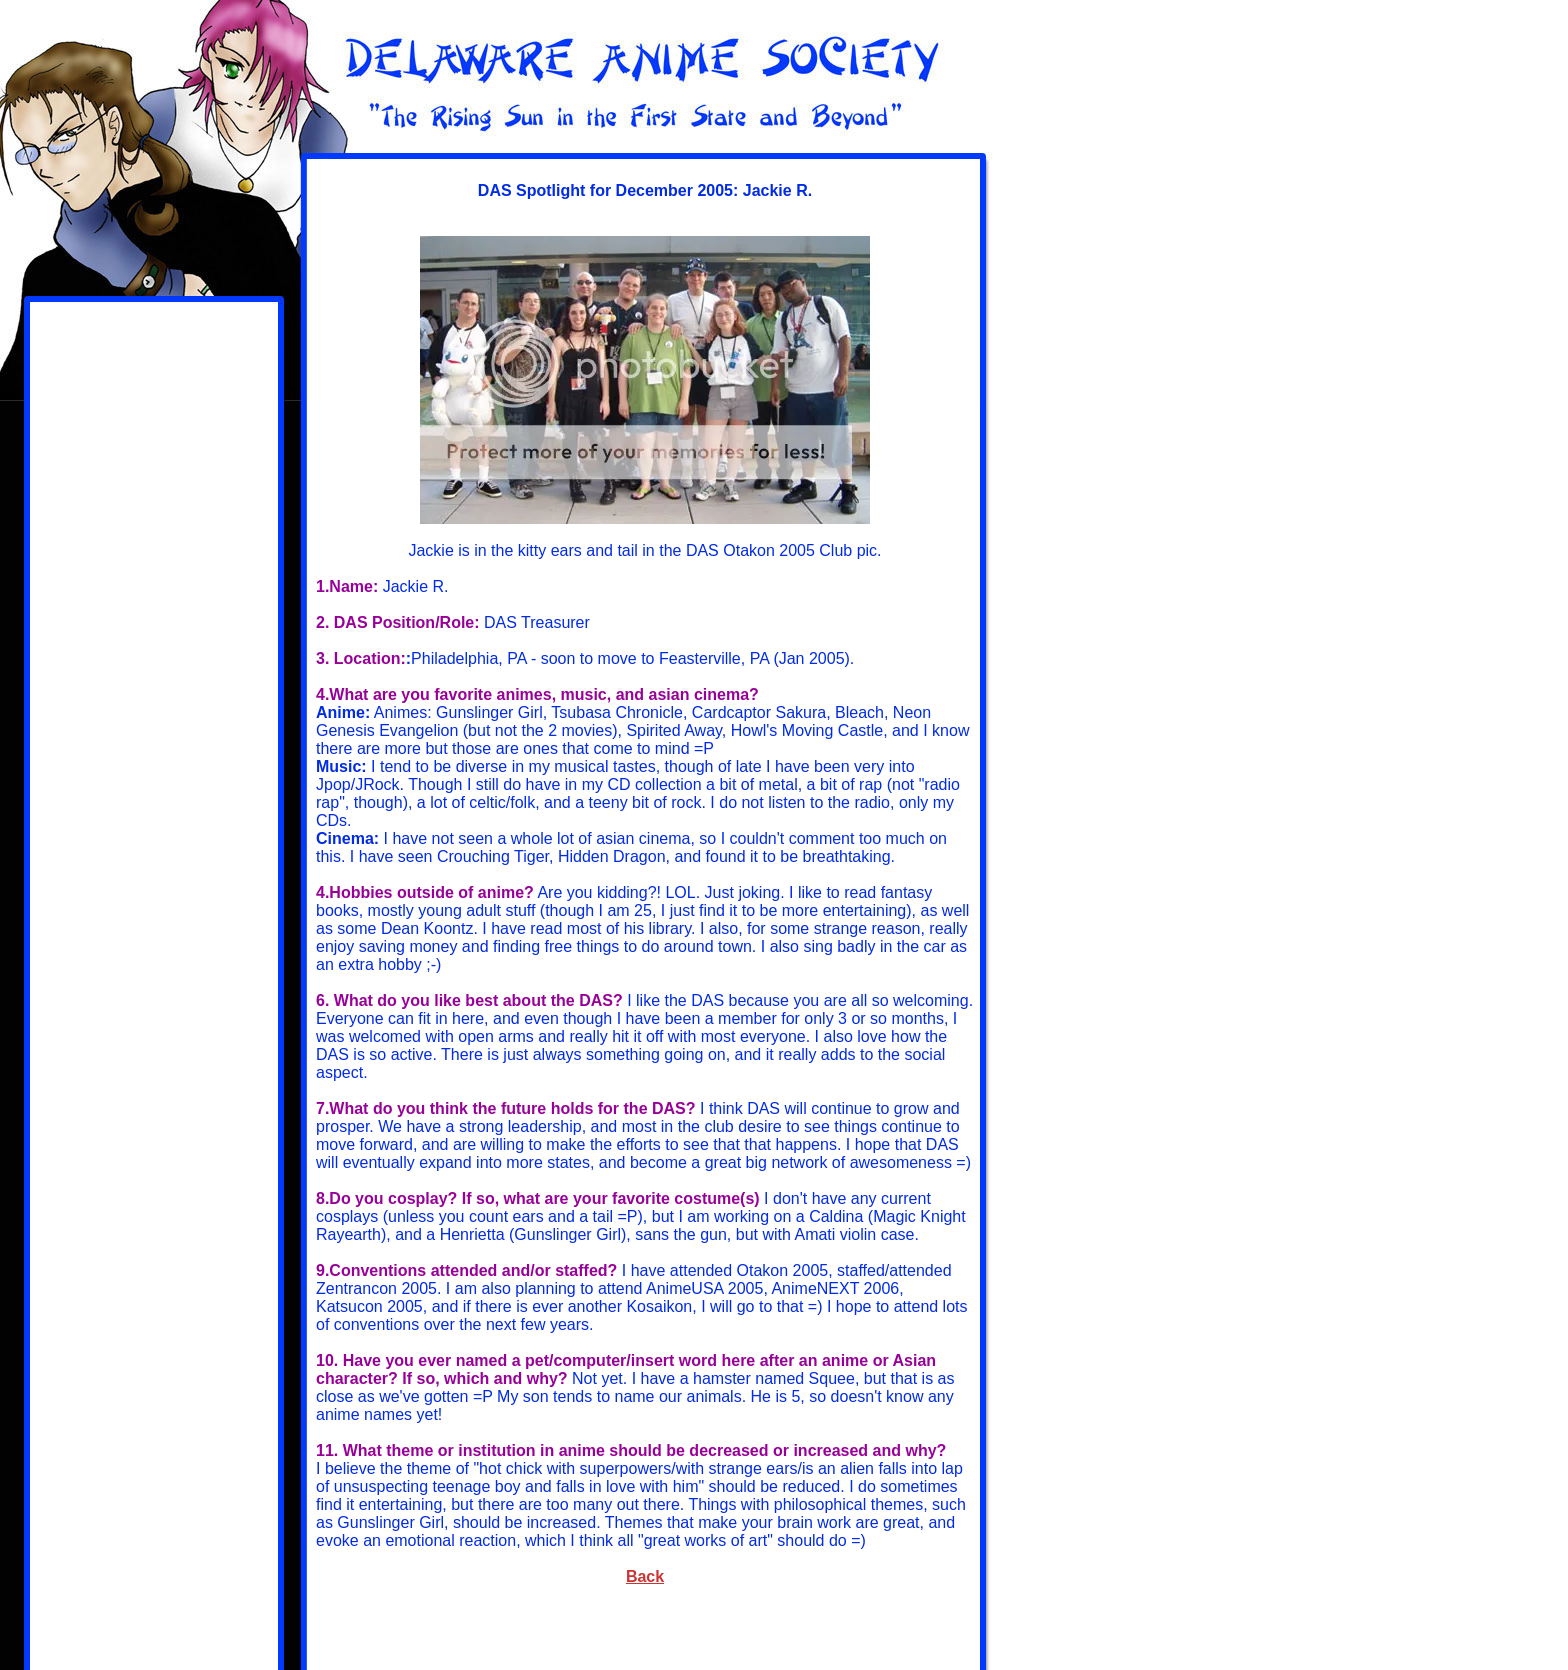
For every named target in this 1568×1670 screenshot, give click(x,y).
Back (645, 1576)
